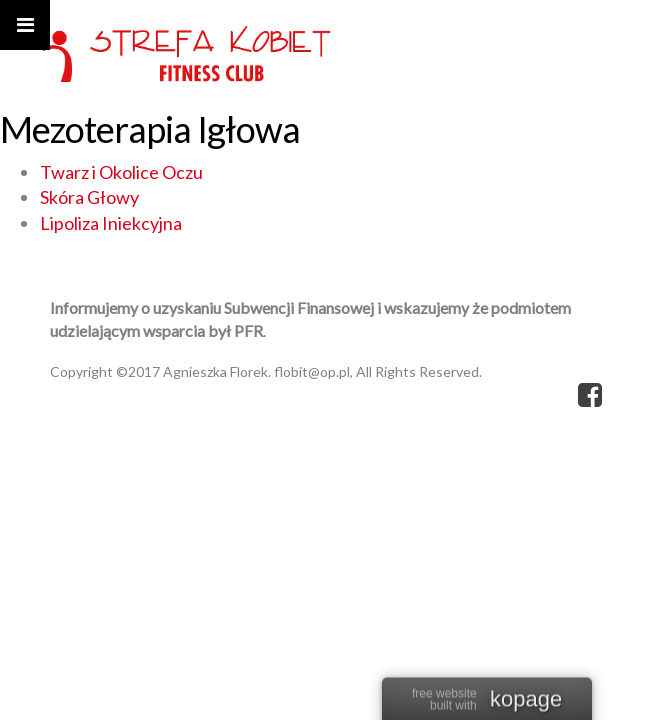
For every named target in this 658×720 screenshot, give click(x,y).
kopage (526, 700)
